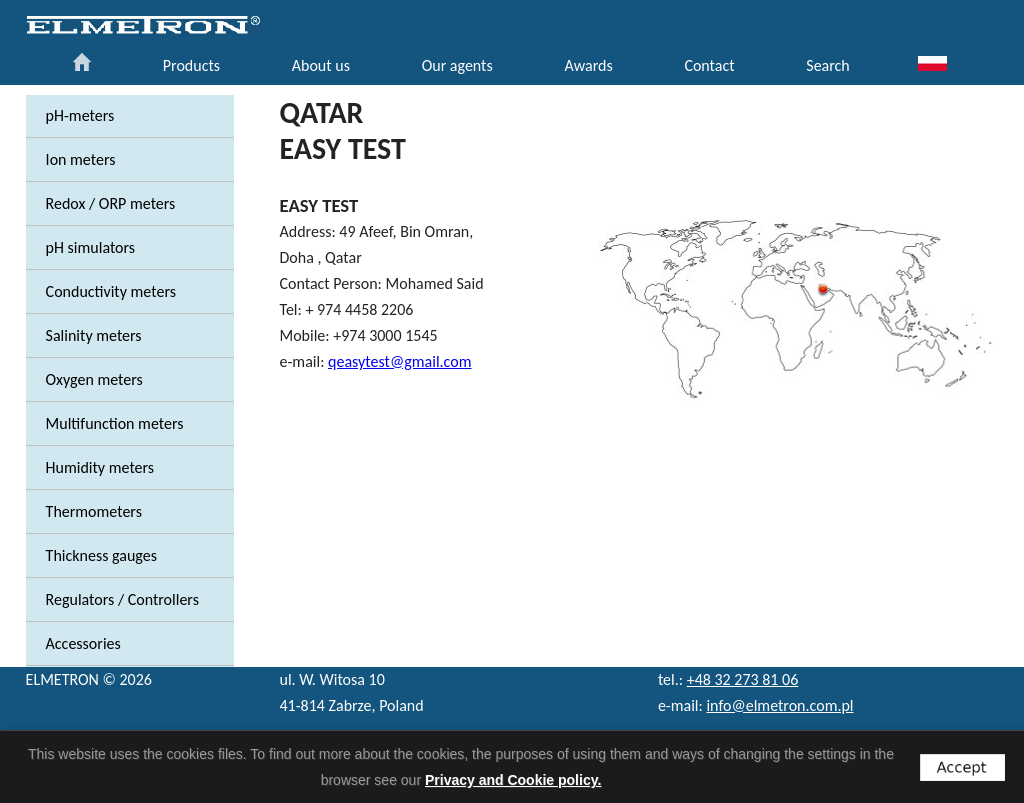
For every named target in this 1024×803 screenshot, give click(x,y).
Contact (709, 65)
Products (191, 65)
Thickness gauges (101, 555)
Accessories (83, 643)
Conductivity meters (111, 291)
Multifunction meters (115, 423)
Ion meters (81, 159)
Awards (588, 65)
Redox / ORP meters (111, 203)
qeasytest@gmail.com (399, 361)
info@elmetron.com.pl (779, 705)
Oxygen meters (94, 379)
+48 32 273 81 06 (743, 679)
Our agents (457, 65)
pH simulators (91, 247)
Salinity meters (94, 335)
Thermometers (94, 511)
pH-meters (80, 115)
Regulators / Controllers (122, 599)
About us (321, 65)
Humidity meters (100, 467)
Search (828, 65)
